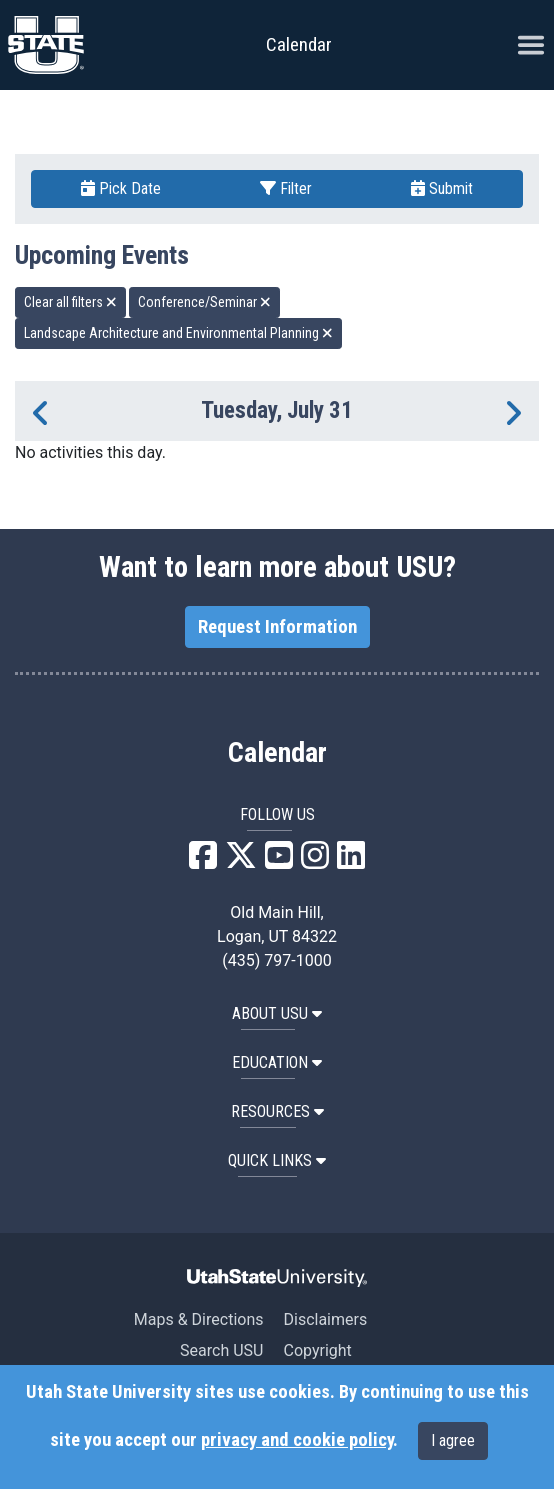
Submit (442, 188)
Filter (286, 188)
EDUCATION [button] (277, 1062)
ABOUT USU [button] (277, 1013)
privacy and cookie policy (297, 1440)
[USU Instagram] (315, 861)
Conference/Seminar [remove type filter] (204, 302)
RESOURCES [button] (277, 1111)
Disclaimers (325, 1319)
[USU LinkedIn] (351, 861)
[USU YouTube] (279, 861)
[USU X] (241, 861)
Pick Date (121, 188)
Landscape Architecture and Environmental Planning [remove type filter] (178, 333)
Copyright (317, 1350)
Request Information (277, 627)
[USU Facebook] (203, 861)
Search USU (221, 1350)
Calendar (277, 753)
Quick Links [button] (277, 1160)
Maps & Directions (199, 1319)
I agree (453, 1440)
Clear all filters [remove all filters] (70, 302)
